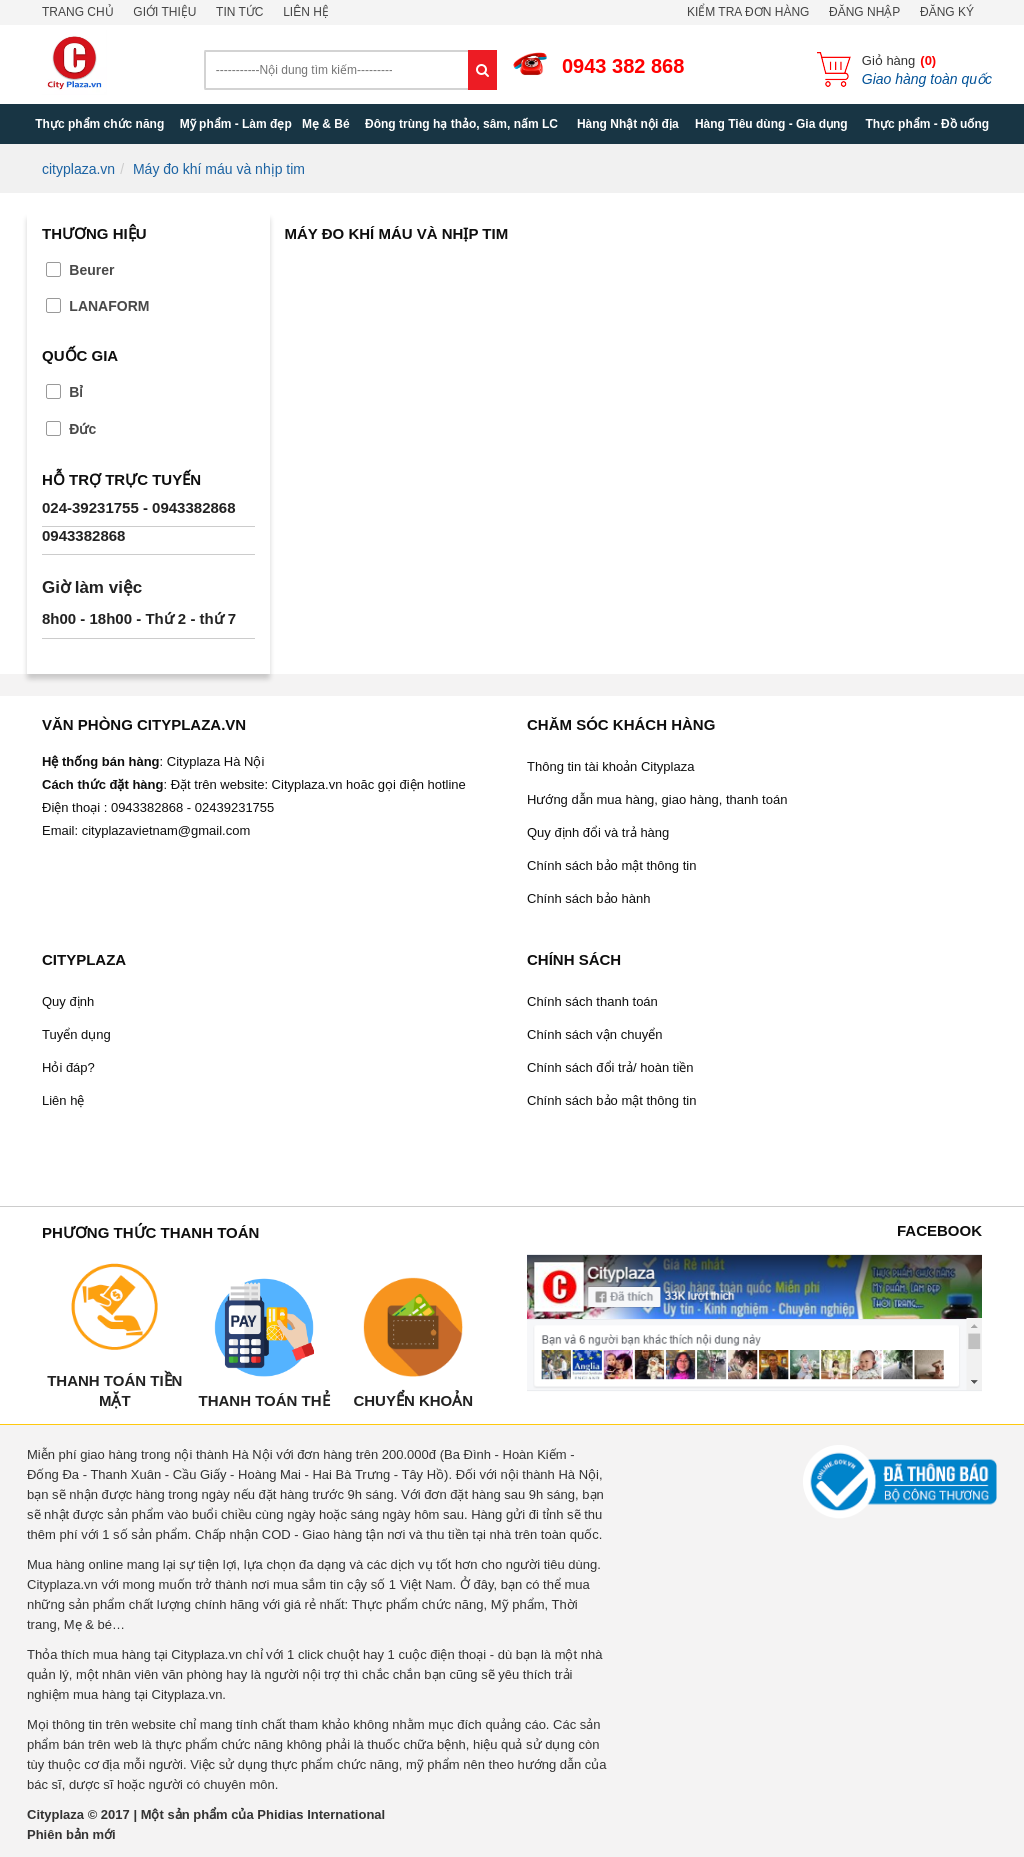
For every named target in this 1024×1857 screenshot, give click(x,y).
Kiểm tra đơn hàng (748, 12)
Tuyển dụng (76, 1034)
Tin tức (239, 12)
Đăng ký (947, 12)
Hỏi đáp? (68, 1067)
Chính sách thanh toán (592, 1001)
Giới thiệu (164, 12)
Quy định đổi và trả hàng (598, 832)
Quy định (68, 1001)
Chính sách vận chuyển (594, 1034)
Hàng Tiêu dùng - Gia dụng (771, 124)
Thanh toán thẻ (263, 1400)
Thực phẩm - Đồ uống (927, 124)
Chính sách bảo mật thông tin (611, 865)
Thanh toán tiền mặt (114, 1390)
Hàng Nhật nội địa (628, 124)
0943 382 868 (623, 66)
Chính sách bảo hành (588, 898)
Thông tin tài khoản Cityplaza (610, 766)
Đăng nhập (864, 12)
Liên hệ (306, 12)
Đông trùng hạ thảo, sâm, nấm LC (461, 124)
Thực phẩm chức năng (99, 124)
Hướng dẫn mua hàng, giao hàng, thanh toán (657, 799)
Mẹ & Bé (326, 124)
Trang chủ (78, 12)
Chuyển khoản (413, 1400)
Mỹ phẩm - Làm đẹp (236, 124)
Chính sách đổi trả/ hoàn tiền (610, 1067)
